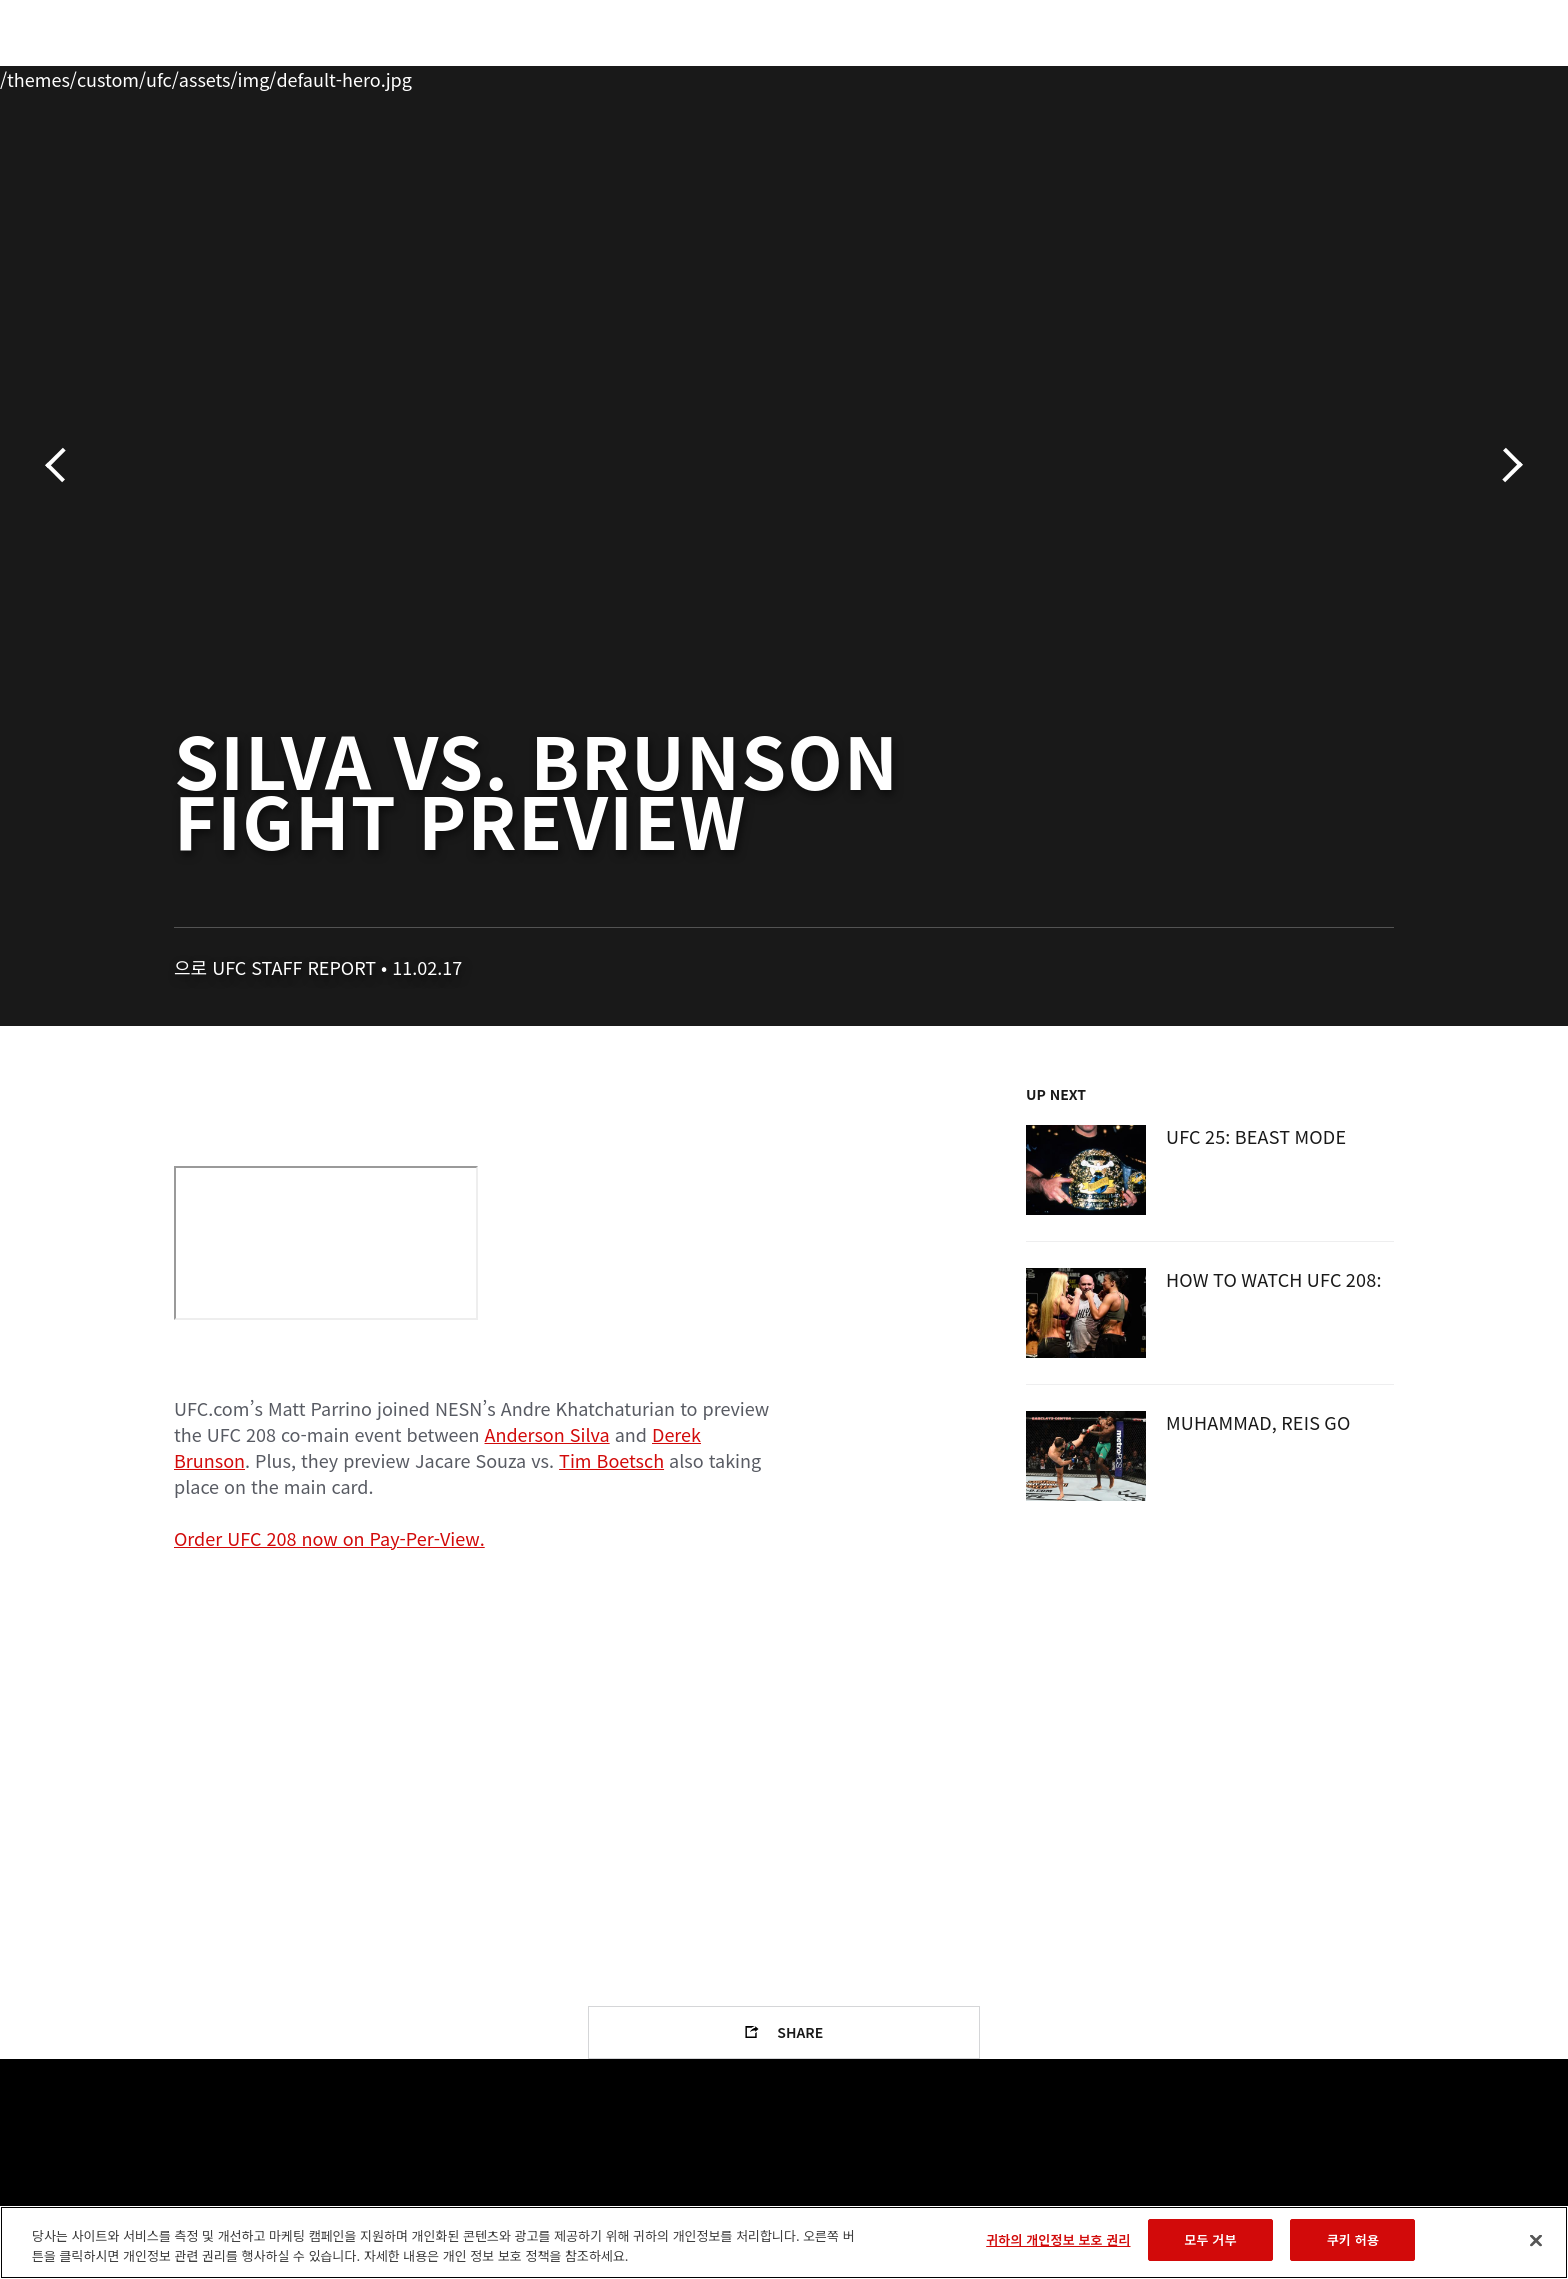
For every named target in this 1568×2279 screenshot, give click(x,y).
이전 (62, 465)
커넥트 (1119, 76)
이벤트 (155, 76)
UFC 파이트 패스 (1236, 76)
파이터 (317, 76)
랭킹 (231, 76)
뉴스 (392, 76)
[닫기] (1536, 2240)
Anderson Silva (547, 1434)
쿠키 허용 (1353, 2239)
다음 (1505, 465)
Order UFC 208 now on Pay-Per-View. (329, 1538)
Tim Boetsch (611, 1460)
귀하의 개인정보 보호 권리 (1058, 2239)
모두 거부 (1210, 2239)
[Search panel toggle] (1405, 76)
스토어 (1354, 76)
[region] (784, 2242)
